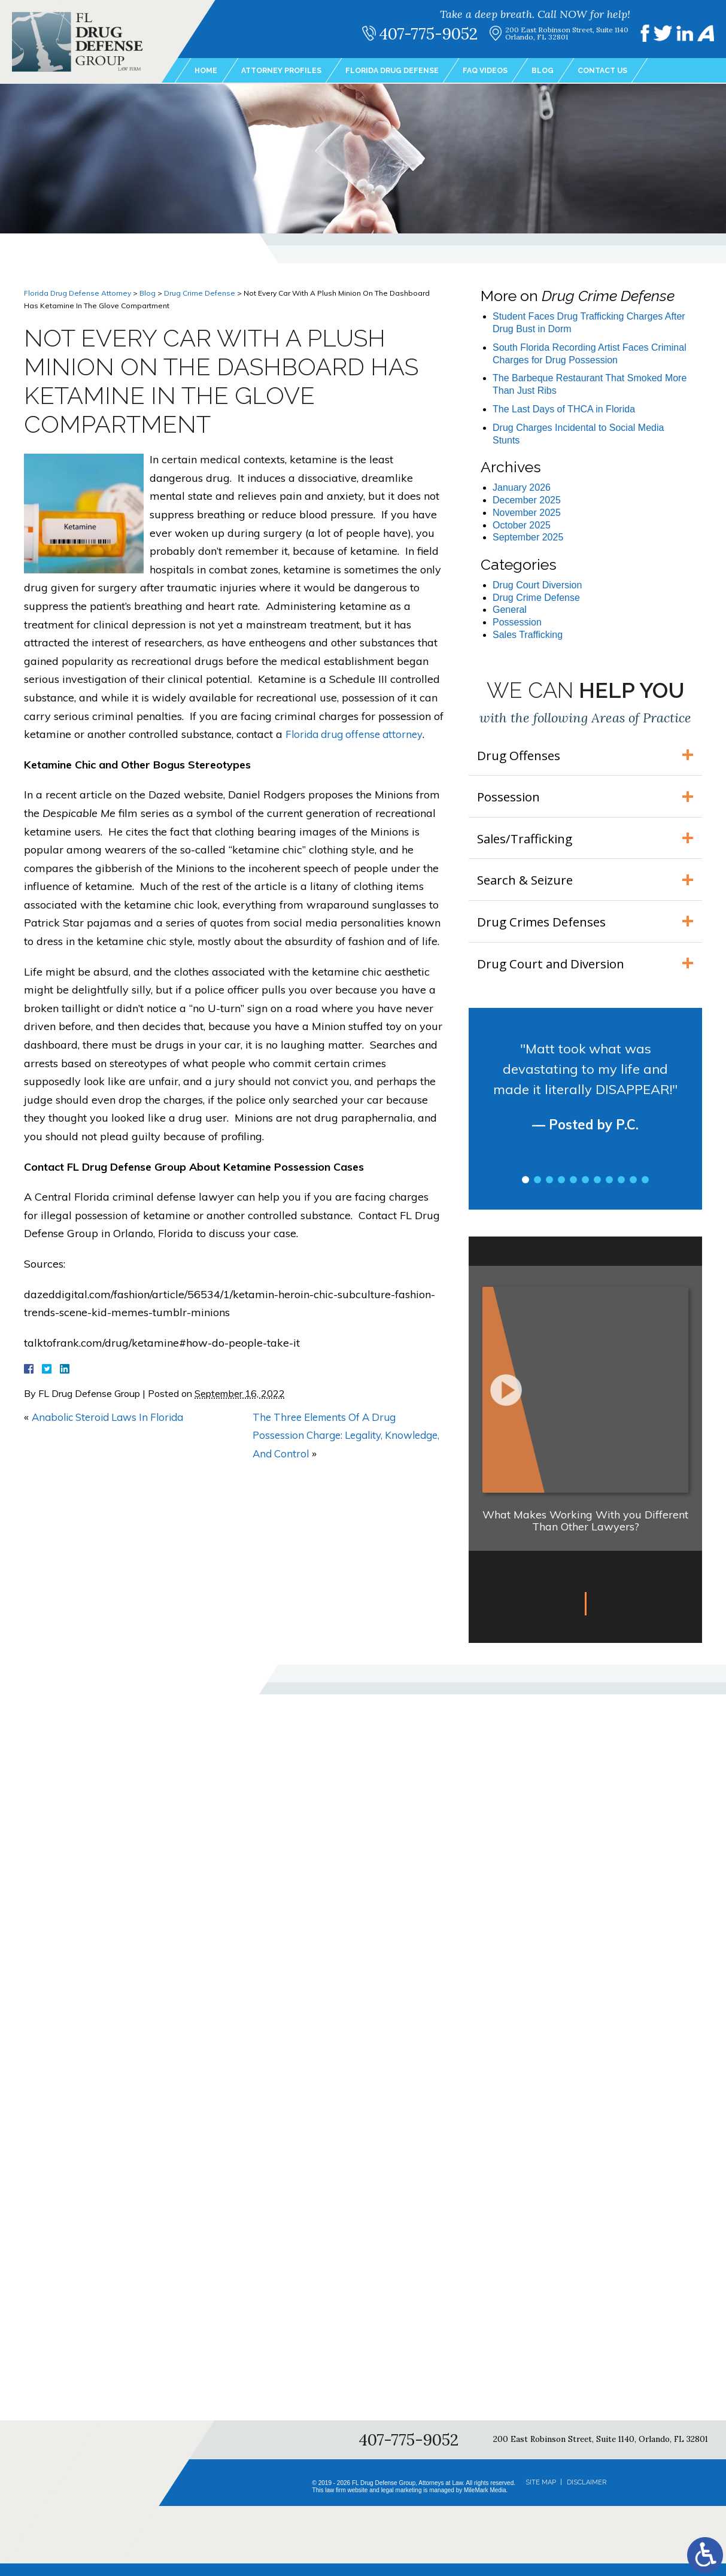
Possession (517, 622)
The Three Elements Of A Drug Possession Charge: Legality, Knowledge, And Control (329, 1435)
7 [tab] (597, 1192)
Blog (570, 71)
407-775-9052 (437, 33)
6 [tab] (585, 1192)
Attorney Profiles (288, 71)
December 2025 (527, 500)
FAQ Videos (509, 71)
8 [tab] (609, 1192)
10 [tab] (633, 1192)
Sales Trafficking (528, 635)
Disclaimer (586, 2495)
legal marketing (401, 2502)
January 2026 (522, 487)
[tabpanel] (585, 1109)
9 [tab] (621, 1192)
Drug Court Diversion (537, 585)
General (510, 609)
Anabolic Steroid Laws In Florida (113, 1417)
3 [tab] (549, 1192)
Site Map (540, 2495)
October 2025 (522, 525)
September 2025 (528, 537)
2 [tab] (537, 1192)
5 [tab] (573, 1192)
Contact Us (635, 71)
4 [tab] (561, 1192)
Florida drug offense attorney (358, 734)
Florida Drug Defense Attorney (77, 292)
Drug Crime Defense (199, 292)
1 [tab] (525, 1192)
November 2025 (527, 513)
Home (207, 71)
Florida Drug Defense (409, 71)
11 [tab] (645, 1192)
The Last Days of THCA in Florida (564, 409)
